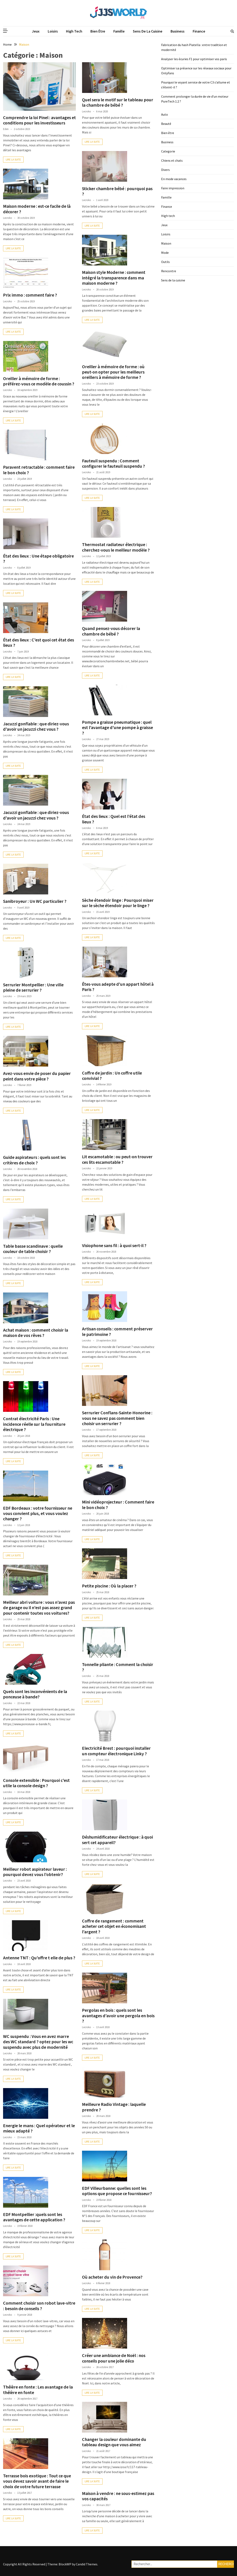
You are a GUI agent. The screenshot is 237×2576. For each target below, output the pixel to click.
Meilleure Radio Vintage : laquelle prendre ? (114, 2106)
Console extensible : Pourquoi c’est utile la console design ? (36, 1782)
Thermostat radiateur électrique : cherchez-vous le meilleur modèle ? (116, 547)
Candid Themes (86, 2564)
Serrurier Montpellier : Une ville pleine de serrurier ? (33, 987)
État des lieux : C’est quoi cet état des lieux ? (38, 642)
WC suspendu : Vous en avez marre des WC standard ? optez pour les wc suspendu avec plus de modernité (38, 2041)
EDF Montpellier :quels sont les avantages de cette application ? (34, 2217)
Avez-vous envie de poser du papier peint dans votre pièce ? (37, 1075)
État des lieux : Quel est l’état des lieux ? (113, 818)
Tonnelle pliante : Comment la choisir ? (117, 1667)
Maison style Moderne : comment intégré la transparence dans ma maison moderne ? (113, 277)
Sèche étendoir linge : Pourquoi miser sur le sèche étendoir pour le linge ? (118, 902)
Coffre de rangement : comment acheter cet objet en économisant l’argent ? (114, 1926)
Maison (166, 243)
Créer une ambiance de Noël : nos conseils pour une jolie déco (113, 2358)
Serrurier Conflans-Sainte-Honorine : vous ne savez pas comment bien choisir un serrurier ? (117, 1418)
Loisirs (53, 31)
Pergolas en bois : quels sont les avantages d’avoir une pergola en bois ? (118, 2015)
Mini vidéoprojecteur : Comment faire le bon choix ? (118, 1504)
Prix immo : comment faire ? (30, 295)
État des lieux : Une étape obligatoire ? (38, 558)
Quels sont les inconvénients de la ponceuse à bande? (35, 1694)
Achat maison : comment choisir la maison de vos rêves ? (35, 1332)
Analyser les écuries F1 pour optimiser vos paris (194, 59)
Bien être (97, 31)
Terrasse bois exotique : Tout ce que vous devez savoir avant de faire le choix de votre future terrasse (37, 2481)
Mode (165, 253)
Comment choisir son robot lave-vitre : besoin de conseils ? (39, 2305)
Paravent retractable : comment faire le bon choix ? (39, 469)
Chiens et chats (172, 160)
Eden (6, 129)
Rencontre (168, 271)
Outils (165, 262)
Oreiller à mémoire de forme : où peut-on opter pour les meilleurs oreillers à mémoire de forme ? (113, 372)
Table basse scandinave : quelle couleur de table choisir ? (33, 1248)
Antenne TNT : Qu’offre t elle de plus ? (39, 1958)
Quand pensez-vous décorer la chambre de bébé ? (111, 631)
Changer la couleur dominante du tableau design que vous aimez (114, 2441)
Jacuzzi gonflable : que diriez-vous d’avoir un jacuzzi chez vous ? (36, 726)
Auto (164, 114)
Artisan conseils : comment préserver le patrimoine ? (117, 1331)
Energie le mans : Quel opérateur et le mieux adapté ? (39, 2128)
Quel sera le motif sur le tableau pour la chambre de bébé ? (117, 102)
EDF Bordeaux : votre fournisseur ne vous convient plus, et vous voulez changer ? (37, 1513)
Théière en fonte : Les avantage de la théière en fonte (38, 2389)
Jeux (36, 31)
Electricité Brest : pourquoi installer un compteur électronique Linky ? (116, 1750)
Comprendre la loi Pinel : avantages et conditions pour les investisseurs (39, 120)
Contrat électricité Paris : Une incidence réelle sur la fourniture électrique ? (34, 1424)
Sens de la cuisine (147, 31)
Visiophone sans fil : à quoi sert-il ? (114, 1245)
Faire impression (172, 188)
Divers (165, 170)
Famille (119, 31)
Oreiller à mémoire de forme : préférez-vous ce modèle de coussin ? (38, 381)
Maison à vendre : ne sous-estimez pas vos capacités (118, 2495)
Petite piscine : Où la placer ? (109, 1586)
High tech (74, 31)
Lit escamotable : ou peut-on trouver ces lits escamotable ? (117, 1159)
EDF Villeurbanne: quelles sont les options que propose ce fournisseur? (117, 2190)
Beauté (166, 124)
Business (178, 31)
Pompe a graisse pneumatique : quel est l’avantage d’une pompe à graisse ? (117, 727)
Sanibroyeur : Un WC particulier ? (34, 901)
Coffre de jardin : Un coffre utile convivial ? (112, 1075)
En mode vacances (174, 179)
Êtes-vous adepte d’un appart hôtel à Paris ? (118, 986)
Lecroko (86, 111)
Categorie (168, 151)
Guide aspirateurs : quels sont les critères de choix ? (34, 1159)
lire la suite (13, 159)
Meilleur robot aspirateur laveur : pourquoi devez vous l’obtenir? (35, 1871)
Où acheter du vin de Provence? (112, 2277)
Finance (199, 31)
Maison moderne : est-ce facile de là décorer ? (37, 208)
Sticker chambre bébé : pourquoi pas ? (117, 191)
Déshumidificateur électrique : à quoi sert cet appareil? (117, 1839)
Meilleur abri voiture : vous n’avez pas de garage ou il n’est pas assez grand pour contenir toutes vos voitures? (39, 1607)
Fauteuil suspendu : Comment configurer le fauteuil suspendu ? (113, 463)
